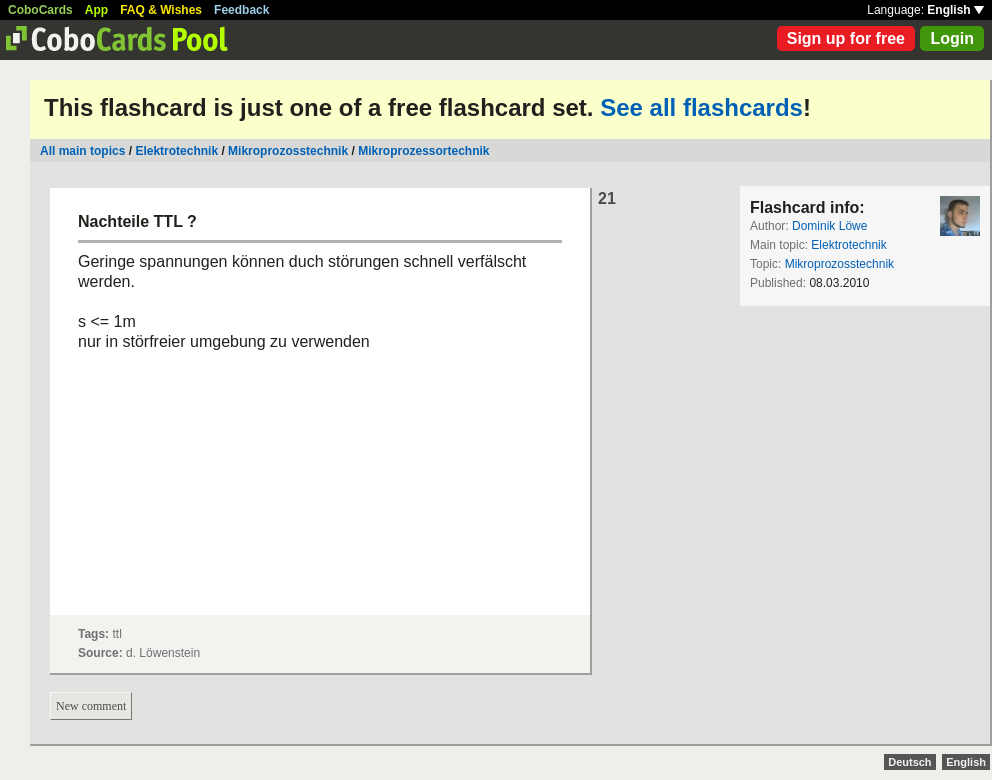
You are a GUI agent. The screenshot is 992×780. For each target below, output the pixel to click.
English (955, 10)
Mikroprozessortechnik (423, 151)
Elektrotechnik (176, 151)
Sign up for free (846, 38)
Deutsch (909, 762)
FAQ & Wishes (161, 10)
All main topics (82, 151)
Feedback (241, 10)
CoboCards (40, 10)
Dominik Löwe (829, 226)
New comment (91, 706)
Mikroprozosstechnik (288, 151)
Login (952, 38)
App (96, 10)
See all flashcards (701, 107)
